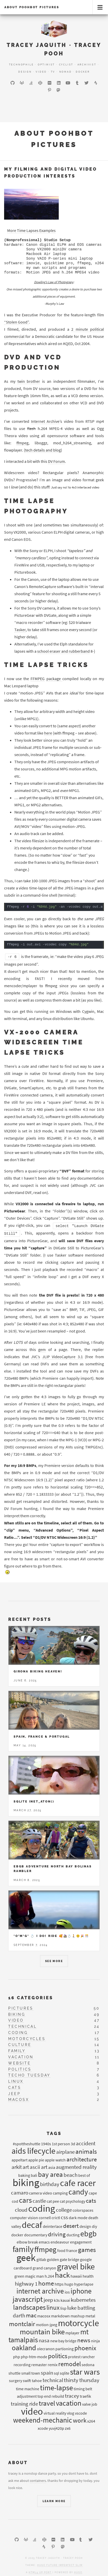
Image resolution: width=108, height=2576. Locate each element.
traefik (85, 2396)
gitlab (41, 2259)
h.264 (49, 2276)
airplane (65, 2152)
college (64, 2210)
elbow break (27, 2242)
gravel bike (76, 2266)
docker (17, 2234)
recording (22, 2364)
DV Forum (56, 461)
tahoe (37, 2380)
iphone (81, 2291)
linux (16, 2081)
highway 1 (26, 2283)
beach (70, 2175)
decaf (32, 2224)
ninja (95, 2340)
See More (54, 1961)
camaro (19, 2192)
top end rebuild (50, 2396)
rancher (88, 2356)
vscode (81, 2413)
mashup (78, 2315)
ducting (73, 2234)
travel (47, 2403)
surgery (15, 2380)
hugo (68, 2284)
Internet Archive (45, 421)
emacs (44, 2242)
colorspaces (83, 2210)
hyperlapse (83, 2284)
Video (41, 71)
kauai (65, 2300)
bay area (50, 2174)
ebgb (88, 2233)
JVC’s (35, 1356)
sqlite (64, 2373)
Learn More (54, 2501)
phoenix (85, 2348)
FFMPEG (38, 678)
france (71, 2250)
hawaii (76, 2276)
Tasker (20, 629)
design (85, 2226)
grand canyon (44, 2267)
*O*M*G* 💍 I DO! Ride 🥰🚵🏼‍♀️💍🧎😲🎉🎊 (51, 1936)
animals (86, 2151)
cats (14, 2087)
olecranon (46, 2348)
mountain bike (42, 2331)
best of (84, 2175)
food (61, 2250)
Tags (54, 2133)
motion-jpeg (46, 2324)
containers (38, 2480)
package (54, 678)
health (88, 2276)
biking (16, 2014)
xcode (43, 2428)
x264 (91, 2421)
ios (67, 2292)
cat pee (53, 2201)
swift (27, 2380)
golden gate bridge (63, 2259)
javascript (28, 2299)
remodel (69, 2364)
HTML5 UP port (40, 2572)
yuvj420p (56, 2428)
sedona (88, 2364)
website (19, 2063)
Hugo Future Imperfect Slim (60, 2565)
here (48, 733)
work (79, 2420)
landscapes (29, 2307)
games (87, 2250)
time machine (27, 2388)
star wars (85, 2372)
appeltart (19, 2159)
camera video (40, 2193)
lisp (63, 2308)
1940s (46, 2143)
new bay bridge (63, 2340)
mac (31, 2315)
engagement (81, 2242)
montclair (22, 2324)
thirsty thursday (81, 2380)
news (83, 2340)
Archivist (86, 64)
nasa (44, 2340)
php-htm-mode (34, 2356)
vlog (70, 2413)
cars (25, 2200)
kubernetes (83, 2300)
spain (47, 2372)
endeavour (60, 2242)
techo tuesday (29, 2075)
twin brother (28, 381)
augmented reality (76, 2167)
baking (24, 2175)
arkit (17, 2167)
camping (60, 2193)
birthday (49, 2184)
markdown (60, 2315)
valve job (89, 2404)
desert (71, 2225)
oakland (24, 2347)
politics (20, 2069)
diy (94, 2226)
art (26, 2167)
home (46, 2283)
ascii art (38, 2167)
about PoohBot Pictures (31, 7)
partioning (64, 2348)
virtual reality (55, 2413)
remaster (39, 2364)
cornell (45, 2217)
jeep (14, 2093)
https (59, 2284)
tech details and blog (43, 450)
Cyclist (66, 64)
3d (73, 2143)
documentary (35, 2234)
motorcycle (78, 2323)
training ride (24, 2404)
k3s (57, 2300)
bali (34, 2175)
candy (78, 2192)
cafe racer (78, 2183)
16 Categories (30, 1997)
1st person (61, 2143)
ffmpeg (22, 442)
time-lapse (56, 2387)
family (17, 2051)
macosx (18, 2099)
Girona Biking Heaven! (38, 1671)
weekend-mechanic (42, 2420)
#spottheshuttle (26, 2143)
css (64, 2217)
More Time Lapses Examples (31, 211)
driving (57, 2234)
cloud (21, 2210)
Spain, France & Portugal (42, 1736)
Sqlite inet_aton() (34, 1801)
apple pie (36, 2159)
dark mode (78, 2217)
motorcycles (27, 2038)
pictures (20, 2008)
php (16, 2356)
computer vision (24, 2217)
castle (39, 2201)
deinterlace (52, 2226)
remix (52, 2364)
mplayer (72, 2332)
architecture (81, 2159)
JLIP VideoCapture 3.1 (62, 1356)
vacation (21, 2057)
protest (74, 2356)
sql (56, 2373)
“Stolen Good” (16, 322)
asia (51, 2167)
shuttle (14, 2373)
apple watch (55, 2159)
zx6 (68, 2428)
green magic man (29, 2276)
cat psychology (72, 2201)
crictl (56, 2217)
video (16, 2020)
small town (30, 2373)
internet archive (40, 2291)
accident (85, 2143)
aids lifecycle (33, 2151)
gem (42, 1349)
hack (62, 2275)
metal (90, 2315)
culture (19, 2044)
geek (26, 2257)
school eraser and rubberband (63, 651)
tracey (72, 2396)
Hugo (78, 2572)
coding (18, 2032)
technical (22, 2026)
